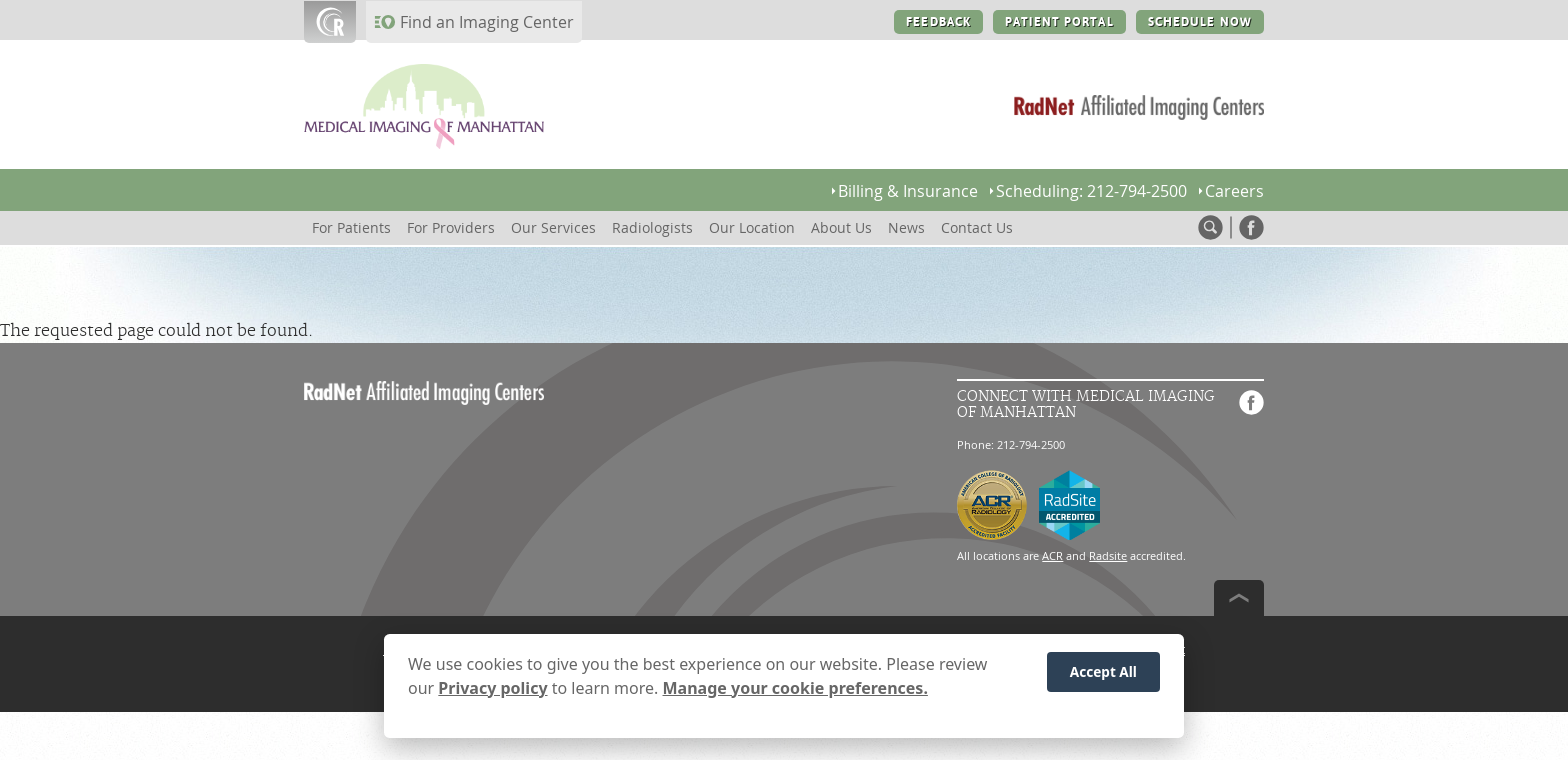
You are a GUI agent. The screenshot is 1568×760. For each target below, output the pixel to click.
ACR (1052, 555)
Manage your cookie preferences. (795, 689)
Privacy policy (492, 689)
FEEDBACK (938, 22)
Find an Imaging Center (487, 22)
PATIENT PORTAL (1059, 22)
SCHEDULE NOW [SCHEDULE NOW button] (1200, 22)
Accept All (1103, 673)
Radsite (1108, 555)
